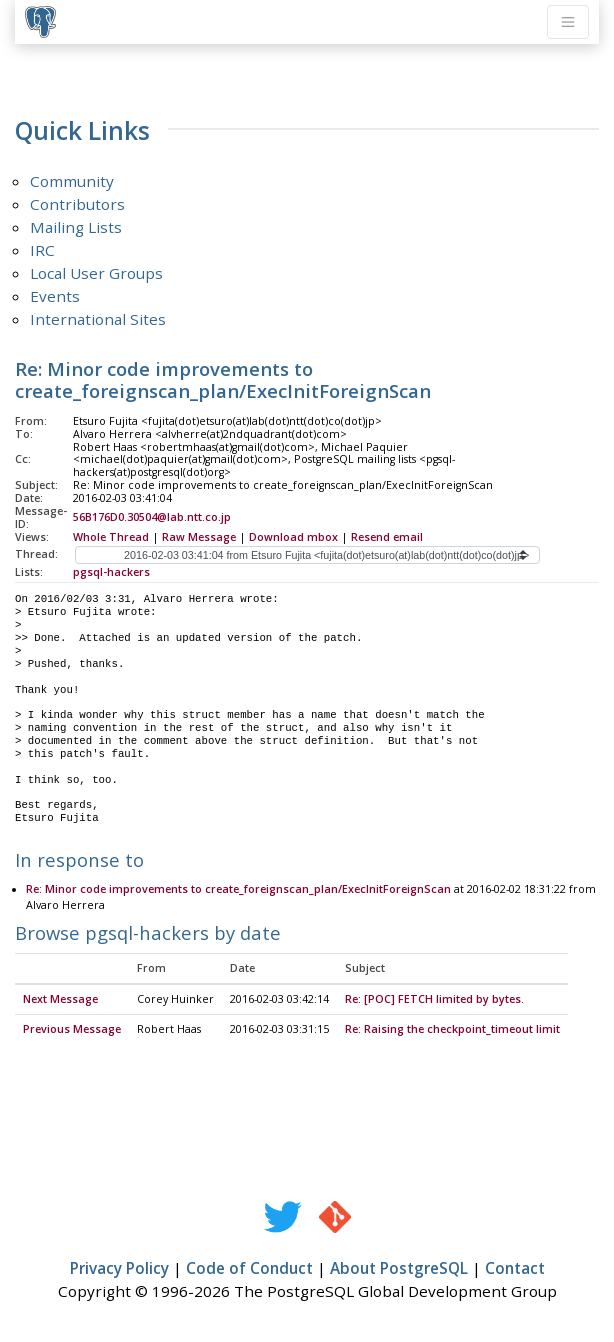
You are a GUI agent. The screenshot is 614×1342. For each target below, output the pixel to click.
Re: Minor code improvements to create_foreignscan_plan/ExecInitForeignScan (238, 890)
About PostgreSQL (399, 1269)
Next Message (60, 1000)
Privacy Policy (119, 1269)
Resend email (387, 537)
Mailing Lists (76, 227)
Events (55, 296)
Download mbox (293, 537)
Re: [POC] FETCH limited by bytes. (434, 1000)
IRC (42, 250)
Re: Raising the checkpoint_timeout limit (452, 1030)
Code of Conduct (249, 1269)
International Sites (98, 319)
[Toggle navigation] (568, 22)
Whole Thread (111, 537)
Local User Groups (96, 273)
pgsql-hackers (111, 572)
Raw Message (199, 537)
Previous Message (72, 1030)
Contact (515, 1269)
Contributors (77, 204)
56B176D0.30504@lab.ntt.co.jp (152, 517)
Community (72, 181)
